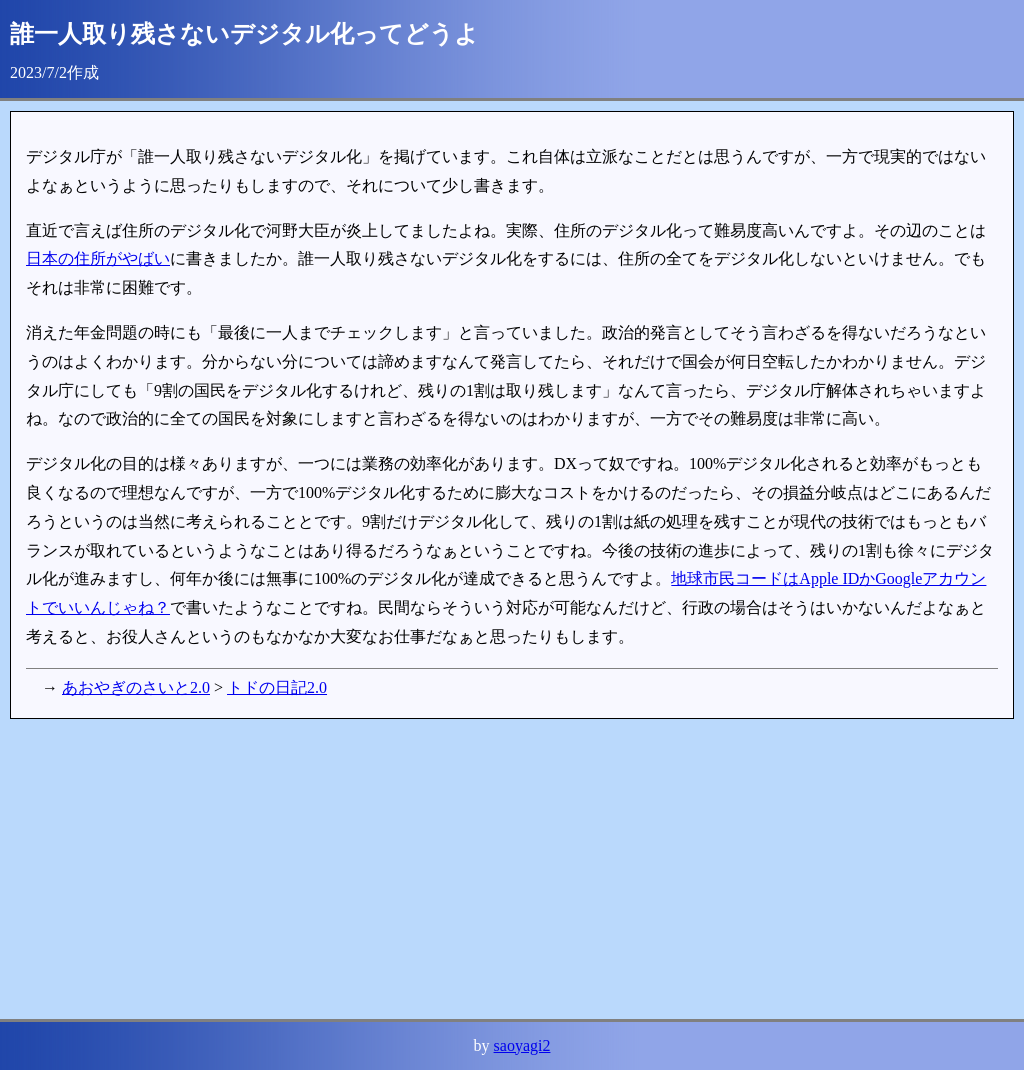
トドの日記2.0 (277, 687)
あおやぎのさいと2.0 (136, 687)
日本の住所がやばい (98, 258)
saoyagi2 (522, 1045)
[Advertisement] (512, 869)
